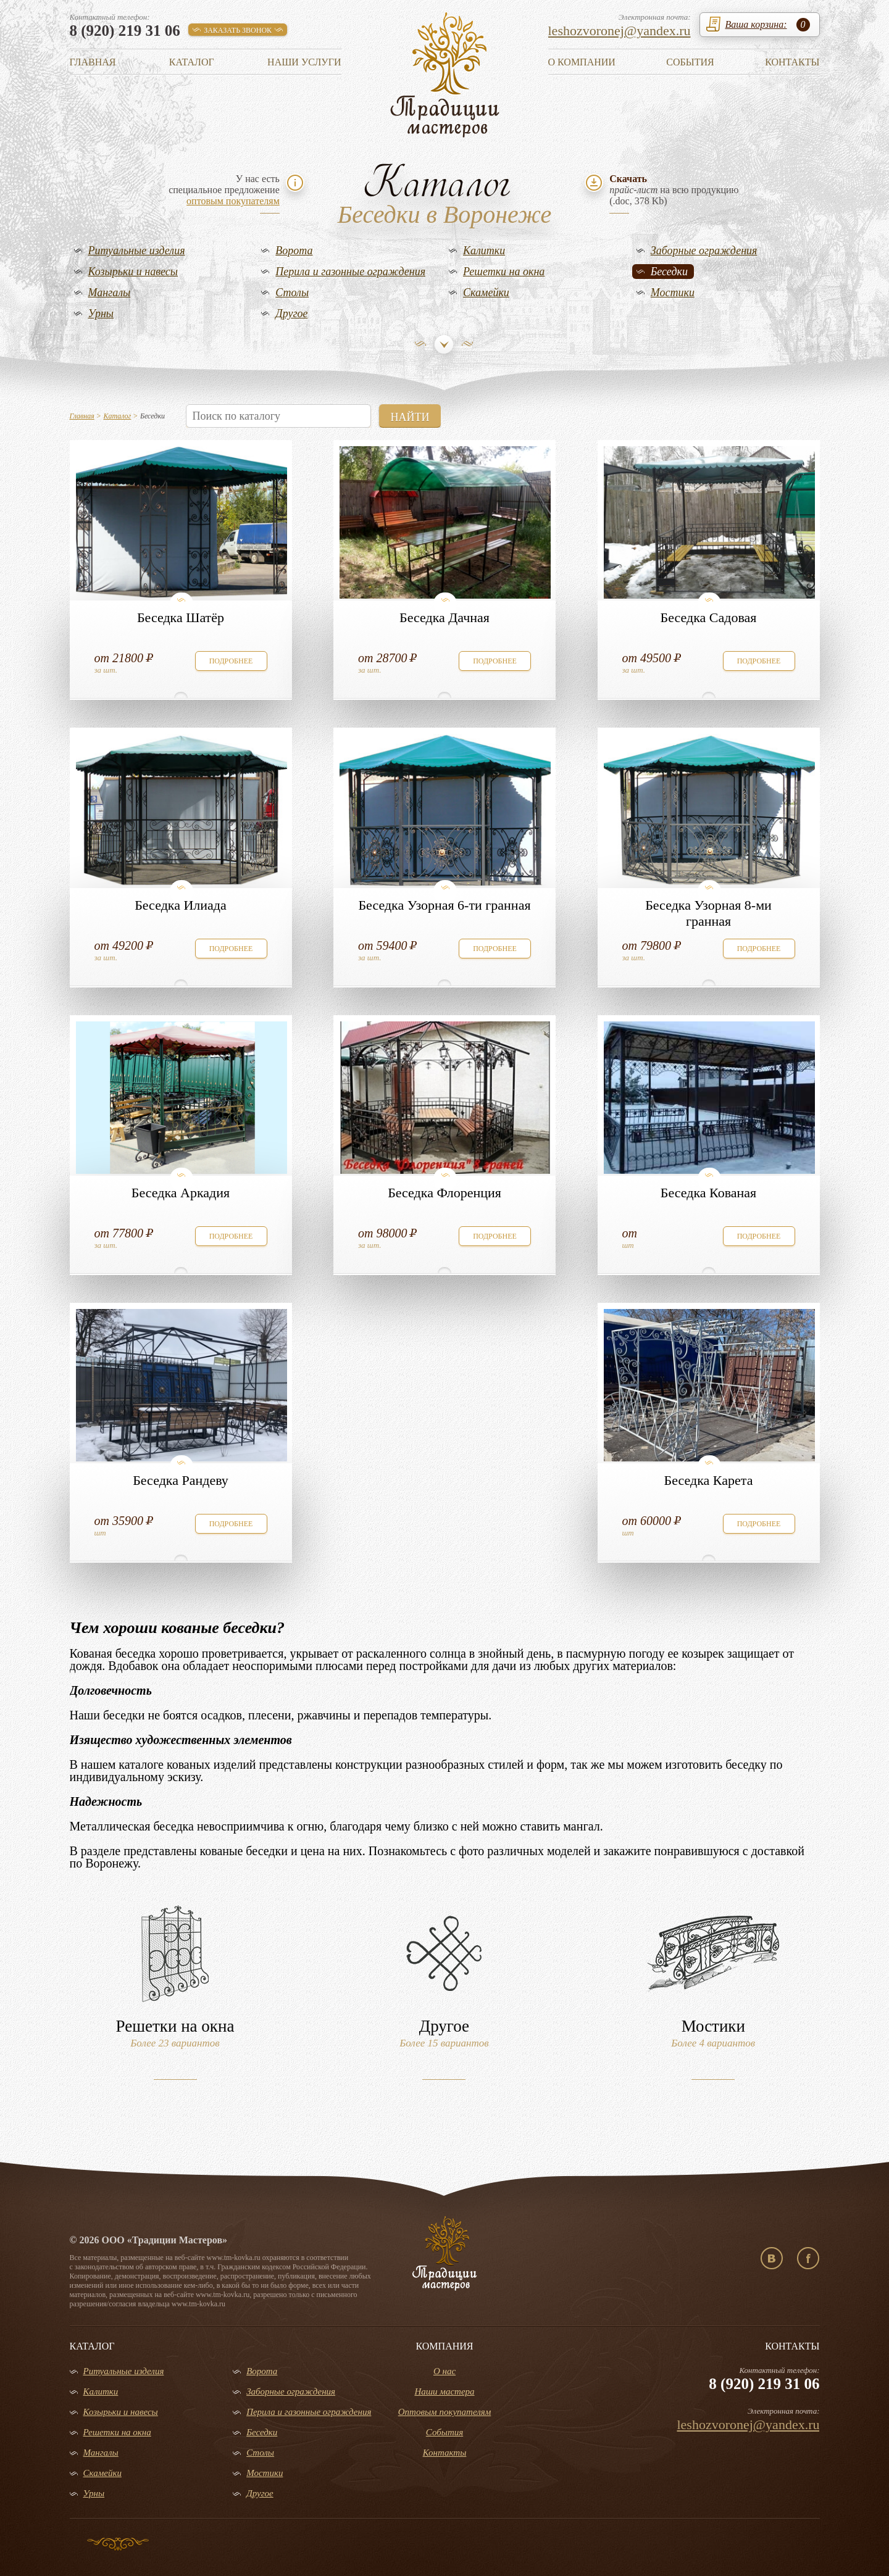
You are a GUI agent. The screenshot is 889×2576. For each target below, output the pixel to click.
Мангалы (109, 292)
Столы (292, 292)
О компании (582, 62)
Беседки (669, 271)
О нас (444, 2371)
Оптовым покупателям (444, 2412)
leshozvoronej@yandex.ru (619, 30)
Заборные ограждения (704, 250)
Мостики (673, 292)
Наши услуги (304, 62)
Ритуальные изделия (136, 250)
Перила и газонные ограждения (350, 271)
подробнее (231, 661)
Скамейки (486, 292)
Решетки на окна (504, 271)
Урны (101, 313)
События (690, 62)
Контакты (792, 62)
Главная (93, 62)
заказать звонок (238, 30)
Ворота (293, 250)
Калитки (484, 250)
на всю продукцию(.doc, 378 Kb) (673, 189)
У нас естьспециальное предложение (224, 189)
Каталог (191, 62)
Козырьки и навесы (133, 271)
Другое (291, 313)
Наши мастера (444, 2391)
